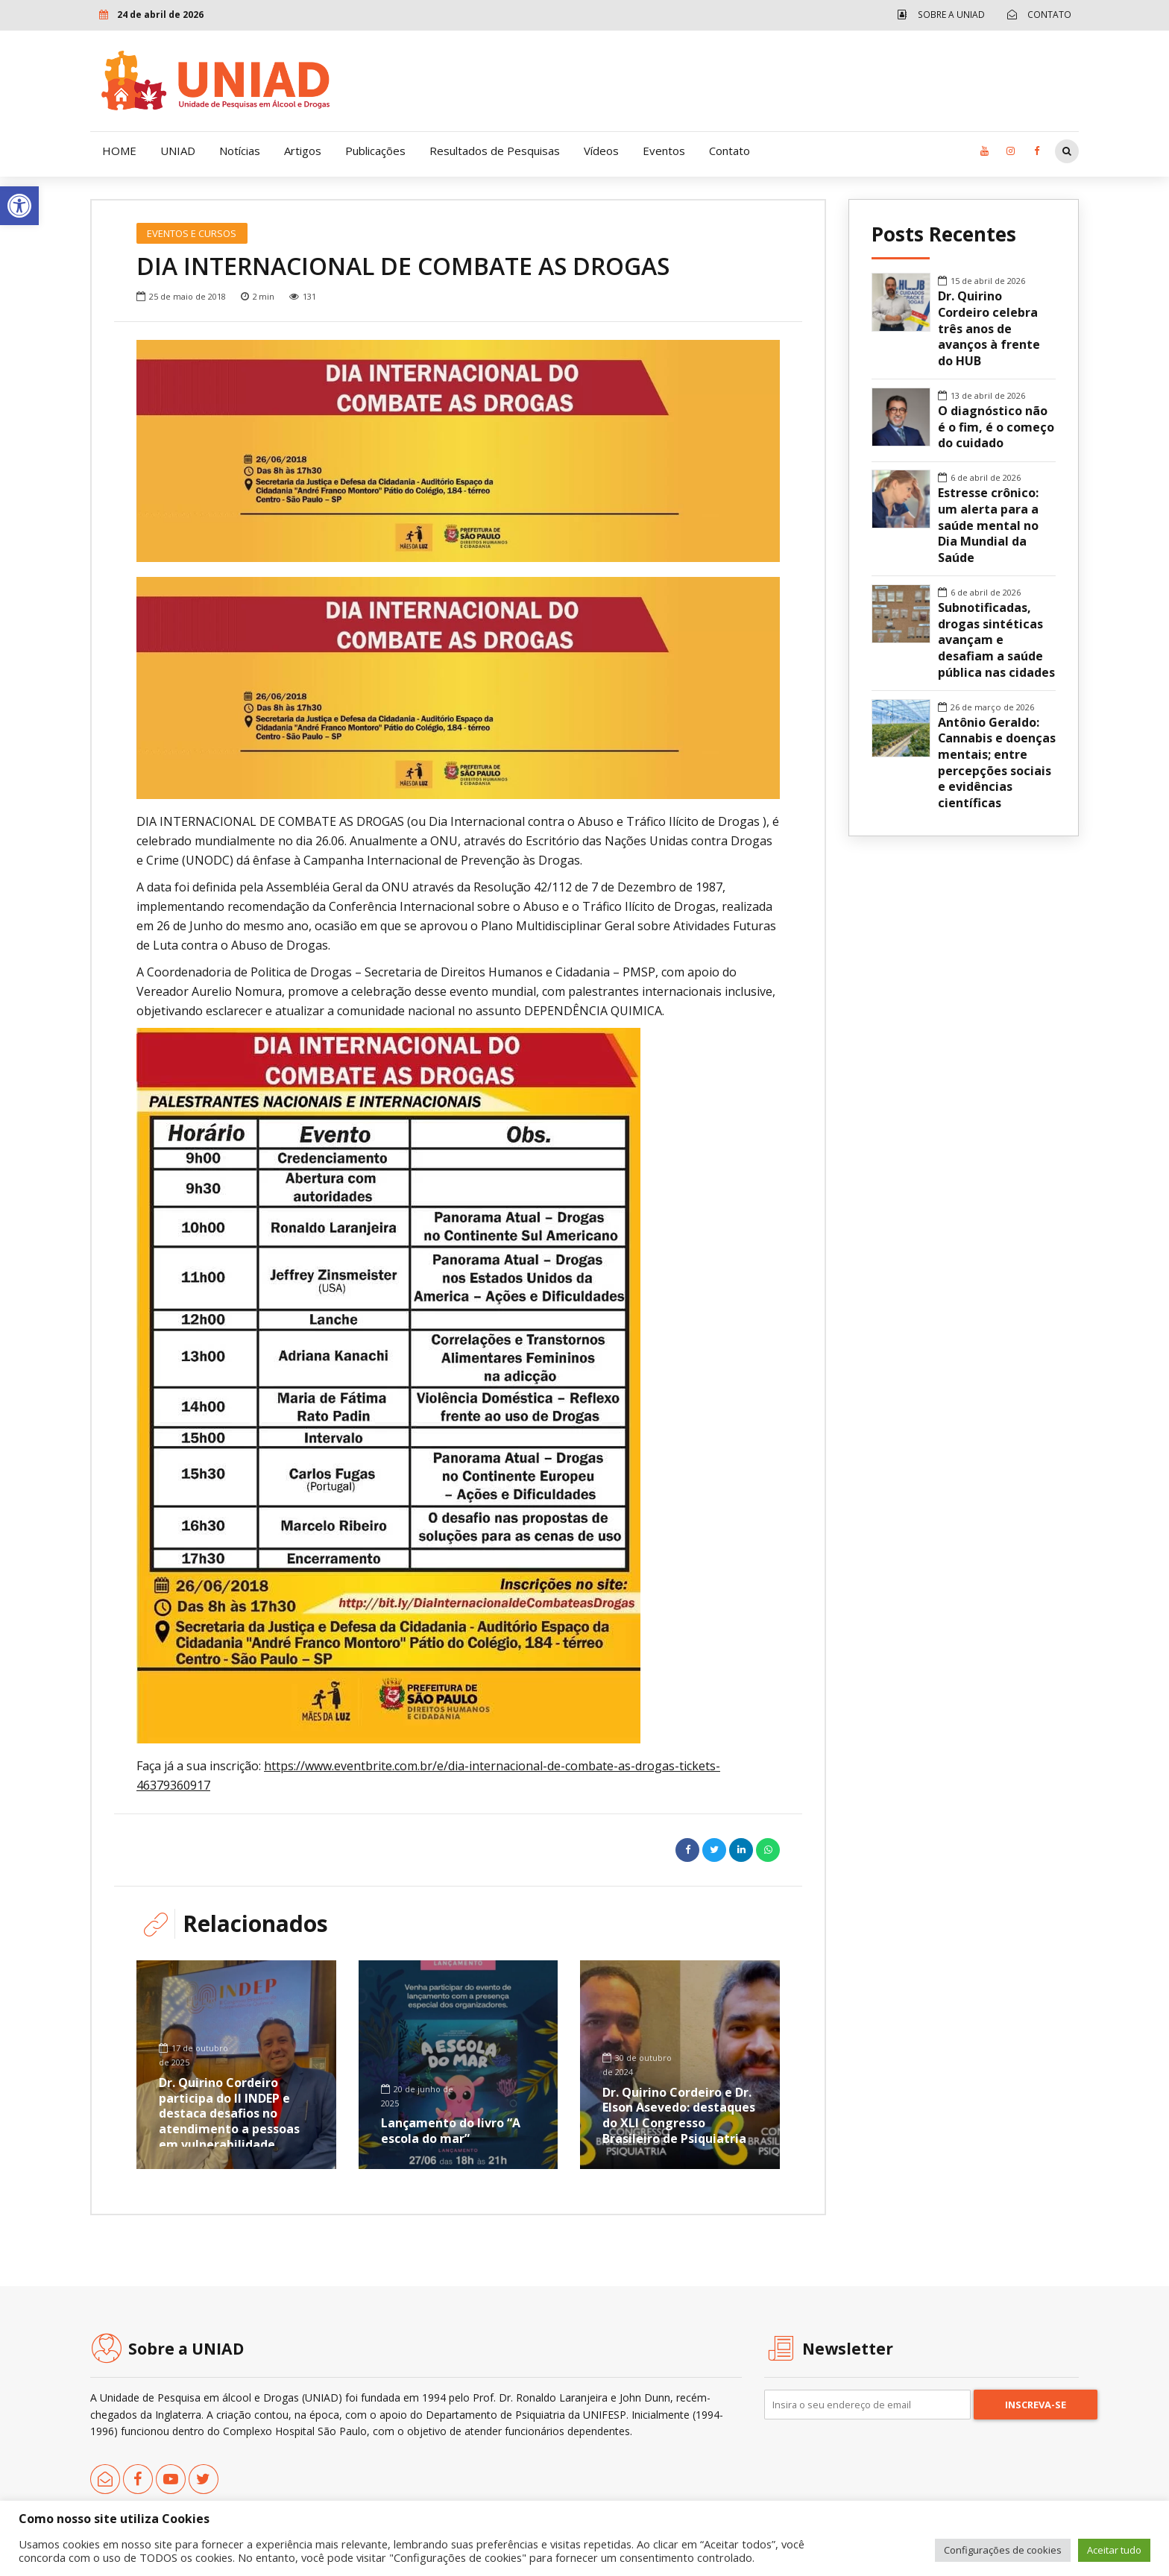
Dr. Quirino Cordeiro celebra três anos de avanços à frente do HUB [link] (989, 328)
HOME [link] (119, 150)
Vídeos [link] (601, 150)
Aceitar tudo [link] (1114, 2550)
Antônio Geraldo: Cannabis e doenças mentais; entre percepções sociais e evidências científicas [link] (997, 763)
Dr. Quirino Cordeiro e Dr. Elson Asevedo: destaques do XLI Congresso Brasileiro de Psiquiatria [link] (678, 2115)
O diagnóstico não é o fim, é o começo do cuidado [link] (996, 427)
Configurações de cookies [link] (1003, 2550)
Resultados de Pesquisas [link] (494, 150)
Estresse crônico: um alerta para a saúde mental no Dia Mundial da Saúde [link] (988, 525)
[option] (458, 451)
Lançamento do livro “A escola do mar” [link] (450, 2131)
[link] (19, 205)
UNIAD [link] (177, 150)
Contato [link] (729, 150)
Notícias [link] (239, 150)
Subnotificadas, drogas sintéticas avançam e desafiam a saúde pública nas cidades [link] (996, 640)
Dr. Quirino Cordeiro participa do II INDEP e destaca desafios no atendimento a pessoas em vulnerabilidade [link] (229, 2113)
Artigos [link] (302, 150)
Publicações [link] (375, 150)
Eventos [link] (664, 150)
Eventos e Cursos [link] (191, 233)
